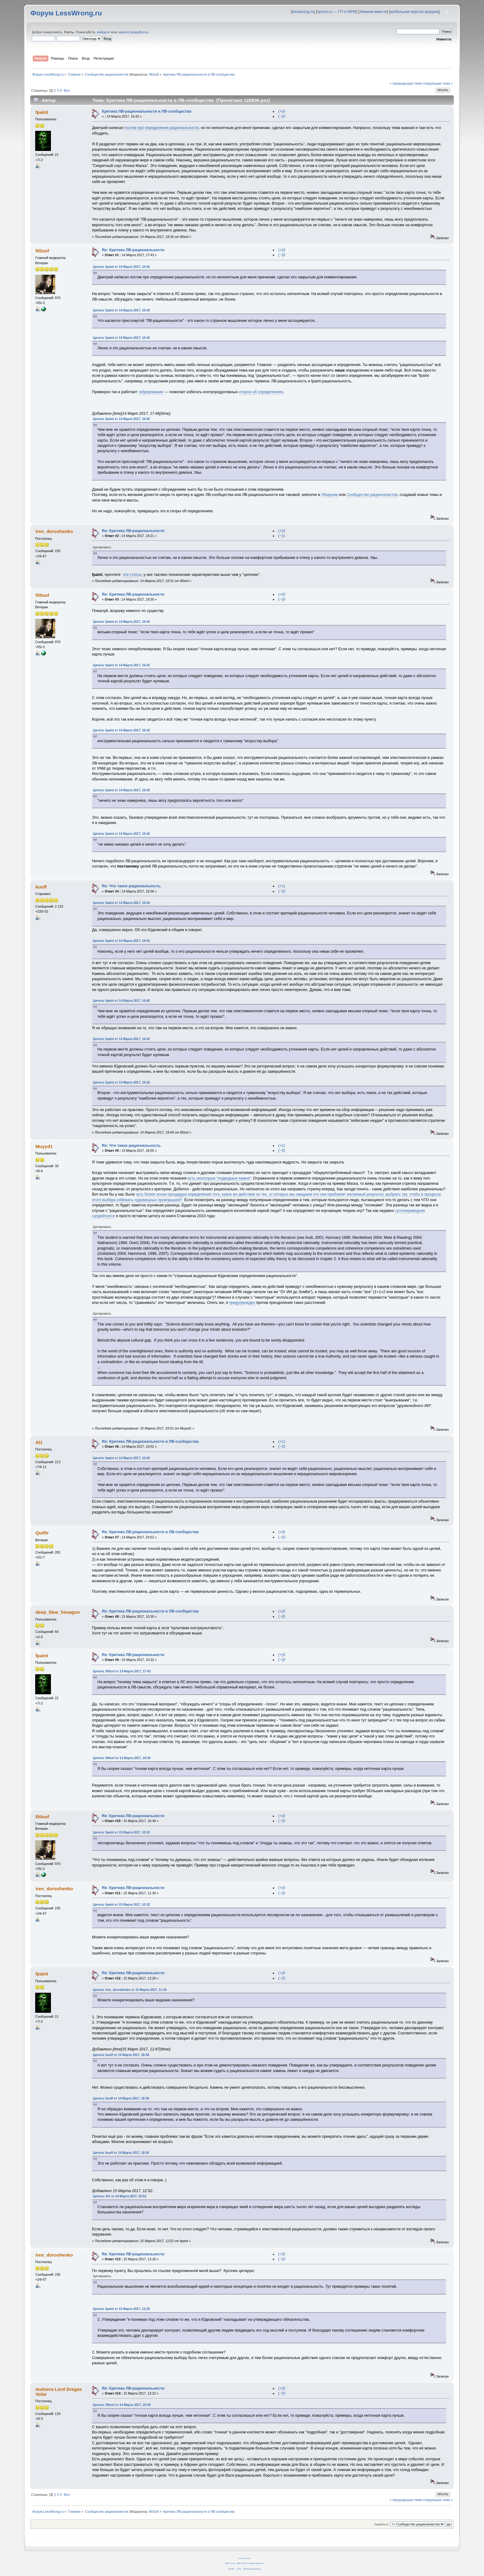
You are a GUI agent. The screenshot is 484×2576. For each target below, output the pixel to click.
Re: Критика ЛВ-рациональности (133, 250)
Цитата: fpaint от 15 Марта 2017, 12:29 (121, 2309)
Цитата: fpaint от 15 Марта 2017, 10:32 (121, 1832)
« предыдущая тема (406, 83)
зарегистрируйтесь (133, 32)
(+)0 (281, 111)
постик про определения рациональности (162, 128)
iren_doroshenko (54, 531)
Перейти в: (381, 2524)
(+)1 (281, 886)
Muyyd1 (44, 1146)
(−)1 (281, 536)
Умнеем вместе (373, 12)
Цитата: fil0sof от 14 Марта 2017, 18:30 (122, 1758)
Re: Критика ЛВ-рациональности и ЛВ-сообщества (150, 1441)
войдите (103, 32)
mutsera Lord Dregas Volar (58, 2392)
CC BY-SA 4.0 (244, 2558)
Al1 (39, 1442)
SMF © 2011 (242, 2563)
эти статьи (132, 574)
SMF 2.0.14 (230, 2563)
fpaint (41, 112)
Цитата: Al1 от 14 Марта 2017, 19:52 (119, 2196)
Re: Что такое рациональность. (131, 886)
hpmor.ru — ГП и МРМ (336, 12)
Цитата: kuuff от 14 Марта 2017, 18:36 (121, 2055)
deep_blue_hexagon (57, 1612)
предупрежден (242, 1302)
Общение (329, 495)
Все (66, 90)
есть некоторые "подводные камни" (219, 1178)
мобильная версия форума (414, 12)
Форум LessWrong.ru (66, 13)
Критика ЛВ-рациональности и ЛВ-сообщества (146, 111)
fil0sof (153, 74)
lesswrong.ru (303, 12)
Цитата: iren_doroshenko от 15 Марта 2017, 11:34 (129, 1989)
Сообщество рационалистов (372, 495)
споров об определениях (261, 392)
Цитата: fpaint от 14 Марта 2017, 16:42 (121, 266)
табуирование (150, 392)
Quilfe (41, 1532)
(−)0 (281, 116)
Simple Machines (256, 2563)
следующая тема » (438, 83)
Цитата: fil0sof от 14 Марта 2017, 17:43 (122, 1671)
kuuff (41, 886)
